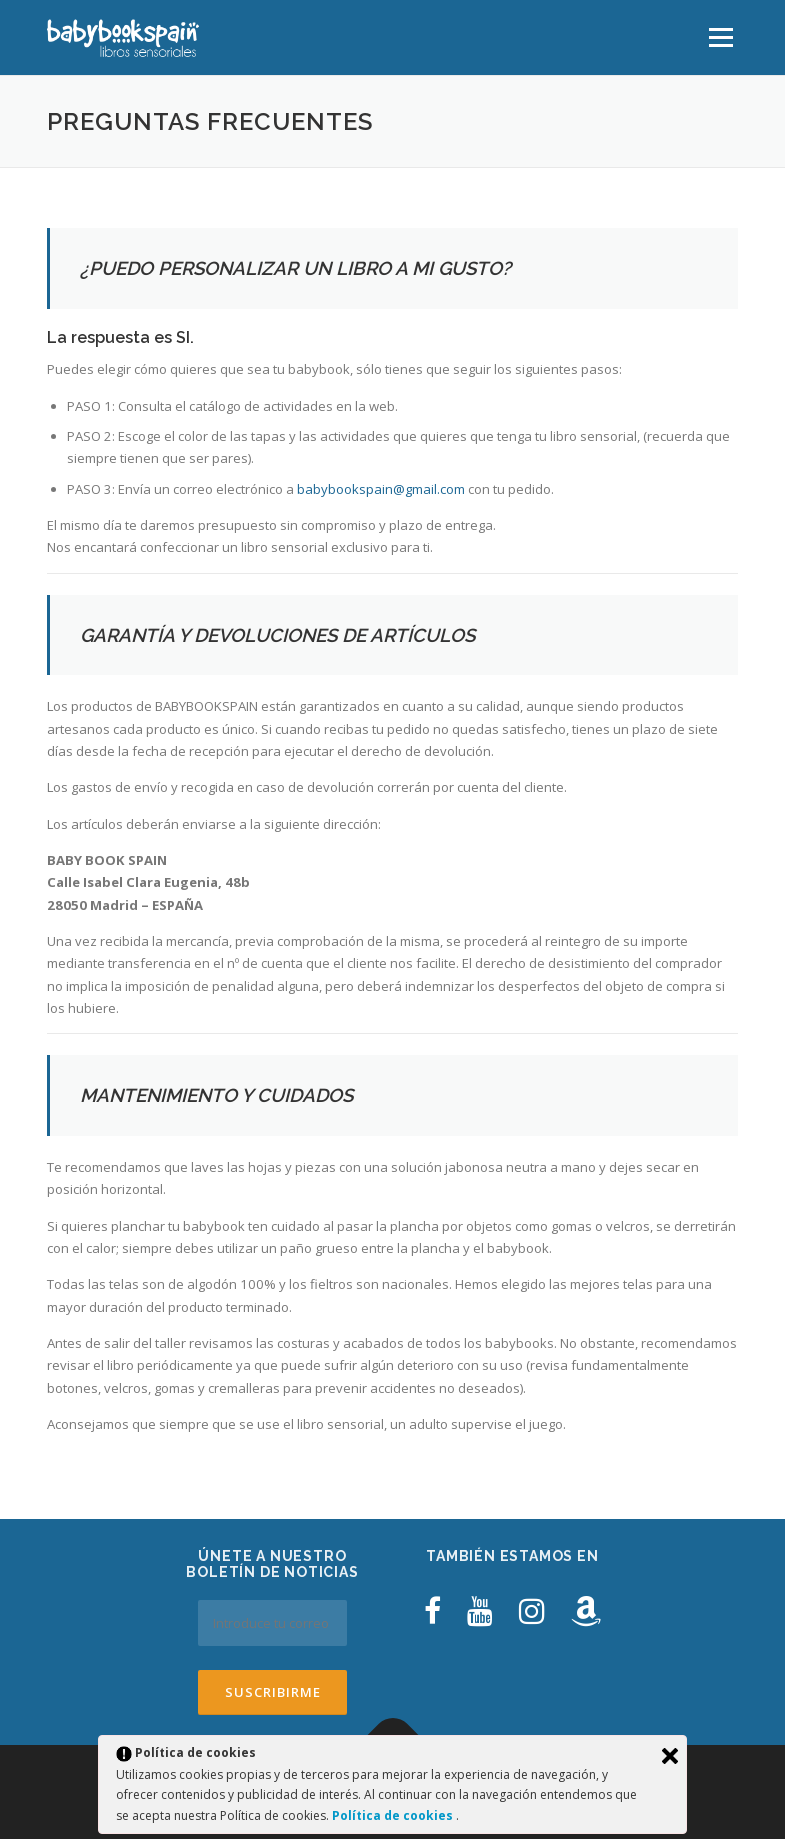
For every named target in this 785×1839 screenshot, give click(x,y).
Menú (720, 37)
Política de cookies (394, 1815)
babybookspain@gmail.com (381, 489)
